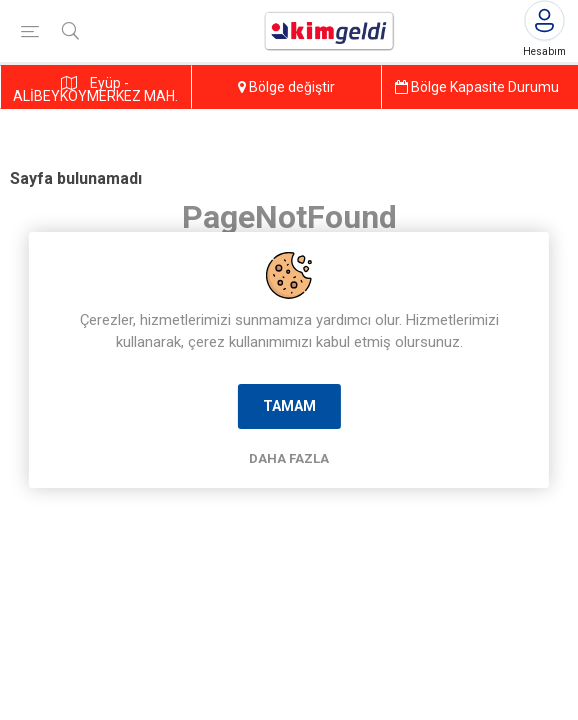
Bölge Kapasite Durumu (477, 87)
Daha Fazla (289, 458)
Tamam (289, 406)
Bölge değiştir (286, 87)
